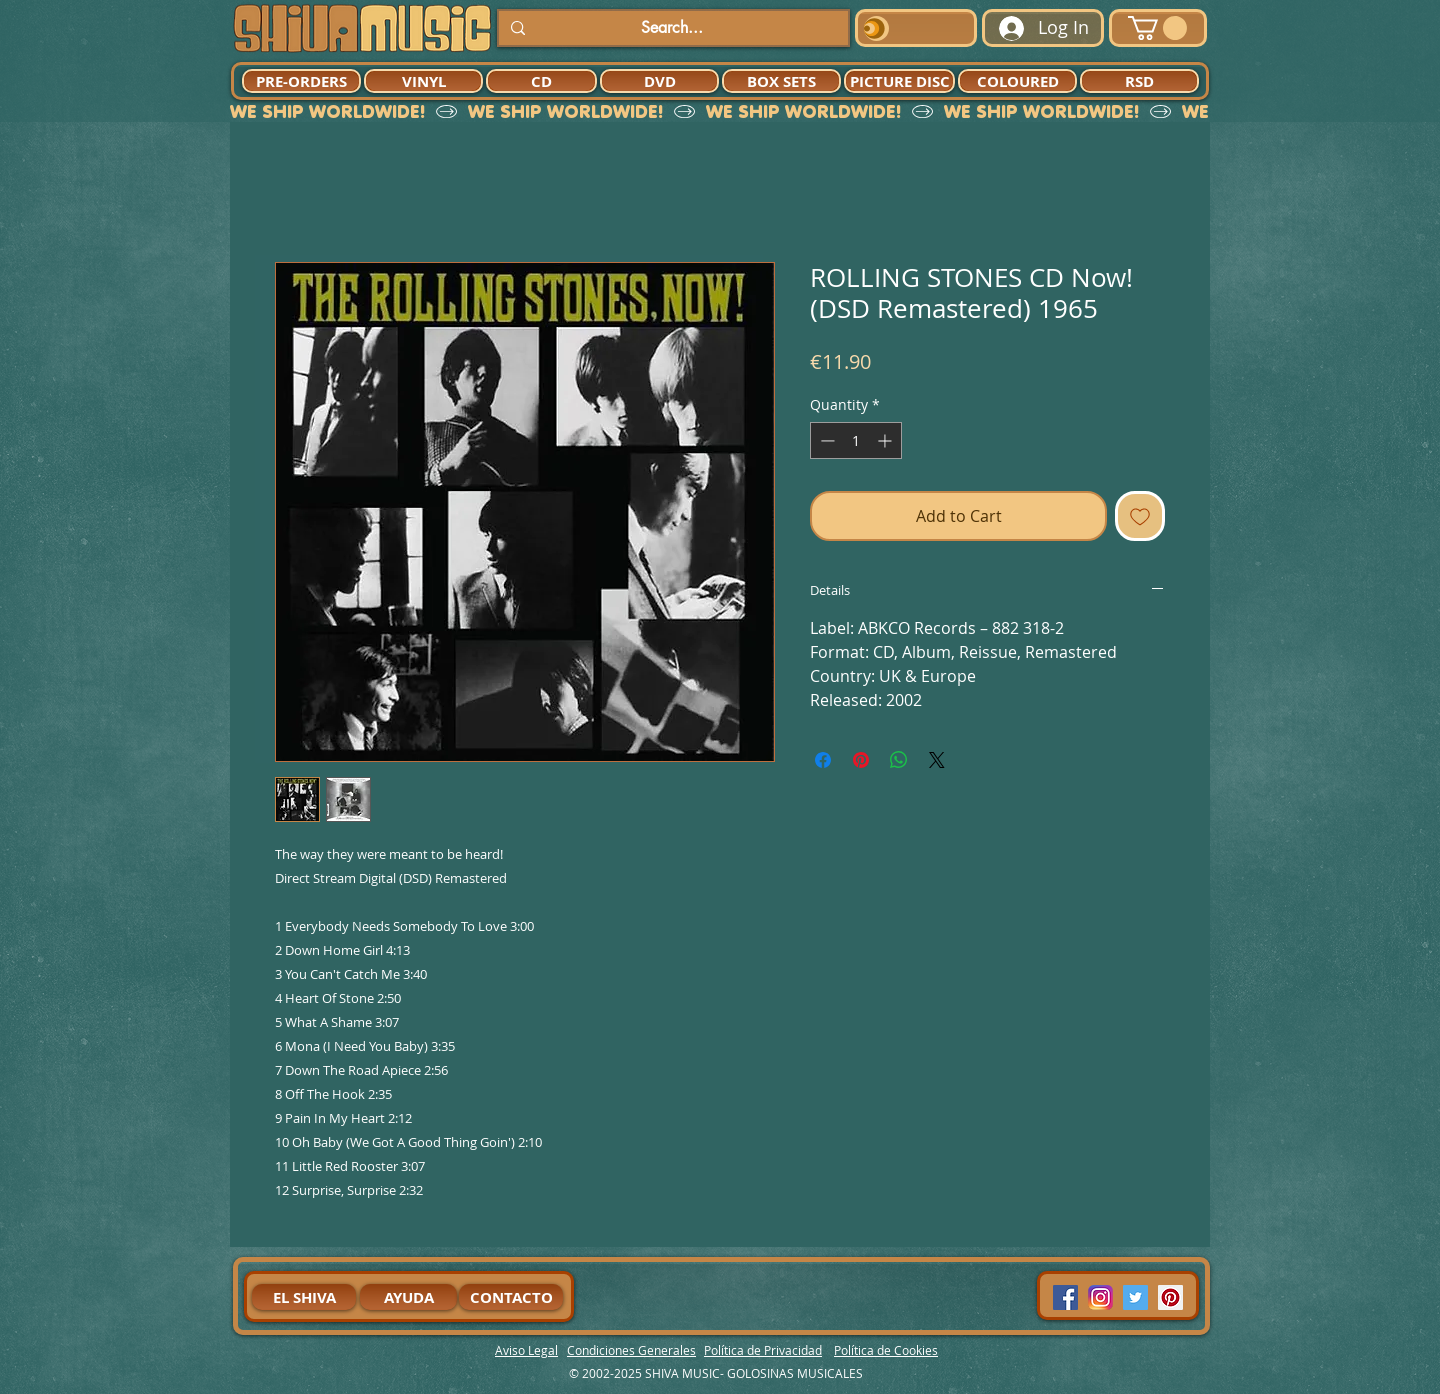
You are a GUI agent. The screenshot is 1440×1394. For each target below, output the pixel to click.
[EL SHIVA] (304, 1297)
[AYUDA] (408, 1297)
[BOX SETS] (781, 81)
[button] (1157, 28)
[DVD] (659, 81)
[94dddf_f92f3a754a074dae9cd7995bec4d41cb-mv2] (1100, 1297)
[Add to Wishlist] (1140, 516)
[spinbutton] (856, 440)
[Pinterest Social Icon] (1170, 1297)
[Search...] (671, 28)
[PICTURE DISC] (899, 81)
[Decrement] (825, 440)
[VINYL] (423, 81)
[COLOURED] (1017, 81)
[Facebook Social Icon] (1065, 1297)
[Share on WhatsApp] (899, 760)
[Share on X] (937, 760)
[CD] (541, 81)
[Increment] (886, 440)
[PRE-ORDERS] (301, 81)
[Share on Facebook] (823, 760)
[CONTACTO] (511, 1297)
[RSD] (1139, 81)
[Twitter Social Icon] (1135, 1297)
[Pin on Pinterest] (861, 760)
